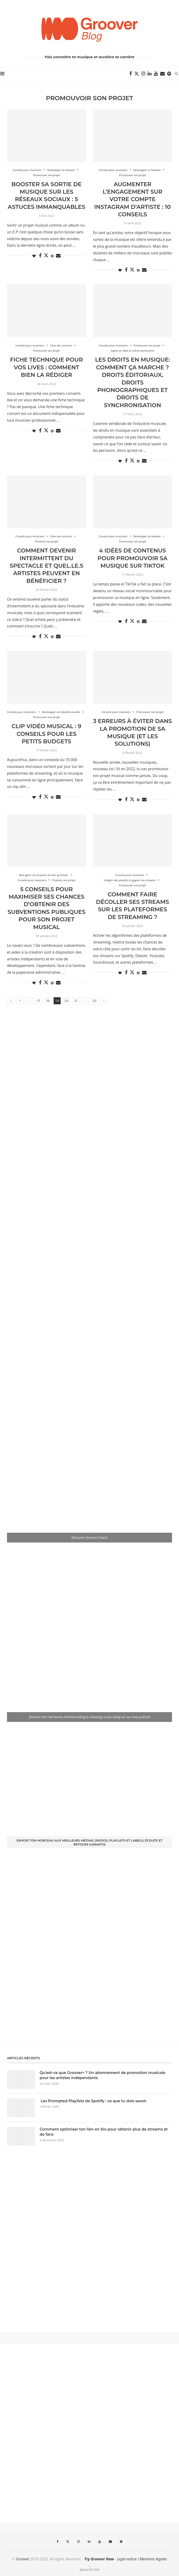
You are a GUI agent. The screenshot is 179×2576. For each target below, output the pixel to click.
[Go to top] (89, 2569)
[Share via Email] (58, 255)
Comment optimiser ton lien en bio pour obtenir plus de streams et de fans (104, 2132)
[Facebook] (131, 73)
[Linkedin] (150, 73)
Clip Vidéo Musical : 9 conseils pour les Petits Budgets (46, 734)
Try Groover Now (99, 2559)
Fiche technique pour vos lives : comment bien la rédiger (46, 367)
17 (38, 1001)
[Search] (176, 73)
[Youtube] (156, 73)
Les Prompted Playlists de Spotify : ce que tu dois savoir (93, 2101)
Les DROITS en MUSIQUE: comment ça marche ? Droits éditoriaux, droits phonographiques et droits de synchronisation (132, 382)
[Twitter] (136, 73)
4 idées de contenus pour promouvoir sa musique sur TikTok (133, 558)
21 (75, 1001)
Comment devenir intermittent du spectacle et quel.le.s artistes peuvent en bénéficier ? (46, 565)
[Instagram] (143, 73)
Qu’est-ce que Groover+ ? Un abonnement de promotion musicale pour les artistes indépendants (103, 2075)
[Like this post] (34, 256)
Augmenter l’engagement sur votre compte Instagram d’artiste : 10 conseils (132, 199)
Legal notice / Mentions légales (142, 2559)
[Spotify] (169, 73)
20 (66, 1001)
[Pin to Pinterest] (52, 256)
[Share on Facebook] (40, 255)
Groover (22, 2559)
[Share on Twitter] (46, 255)
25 (94, 1001)
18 (47, 1001)
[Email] (162, 73)
